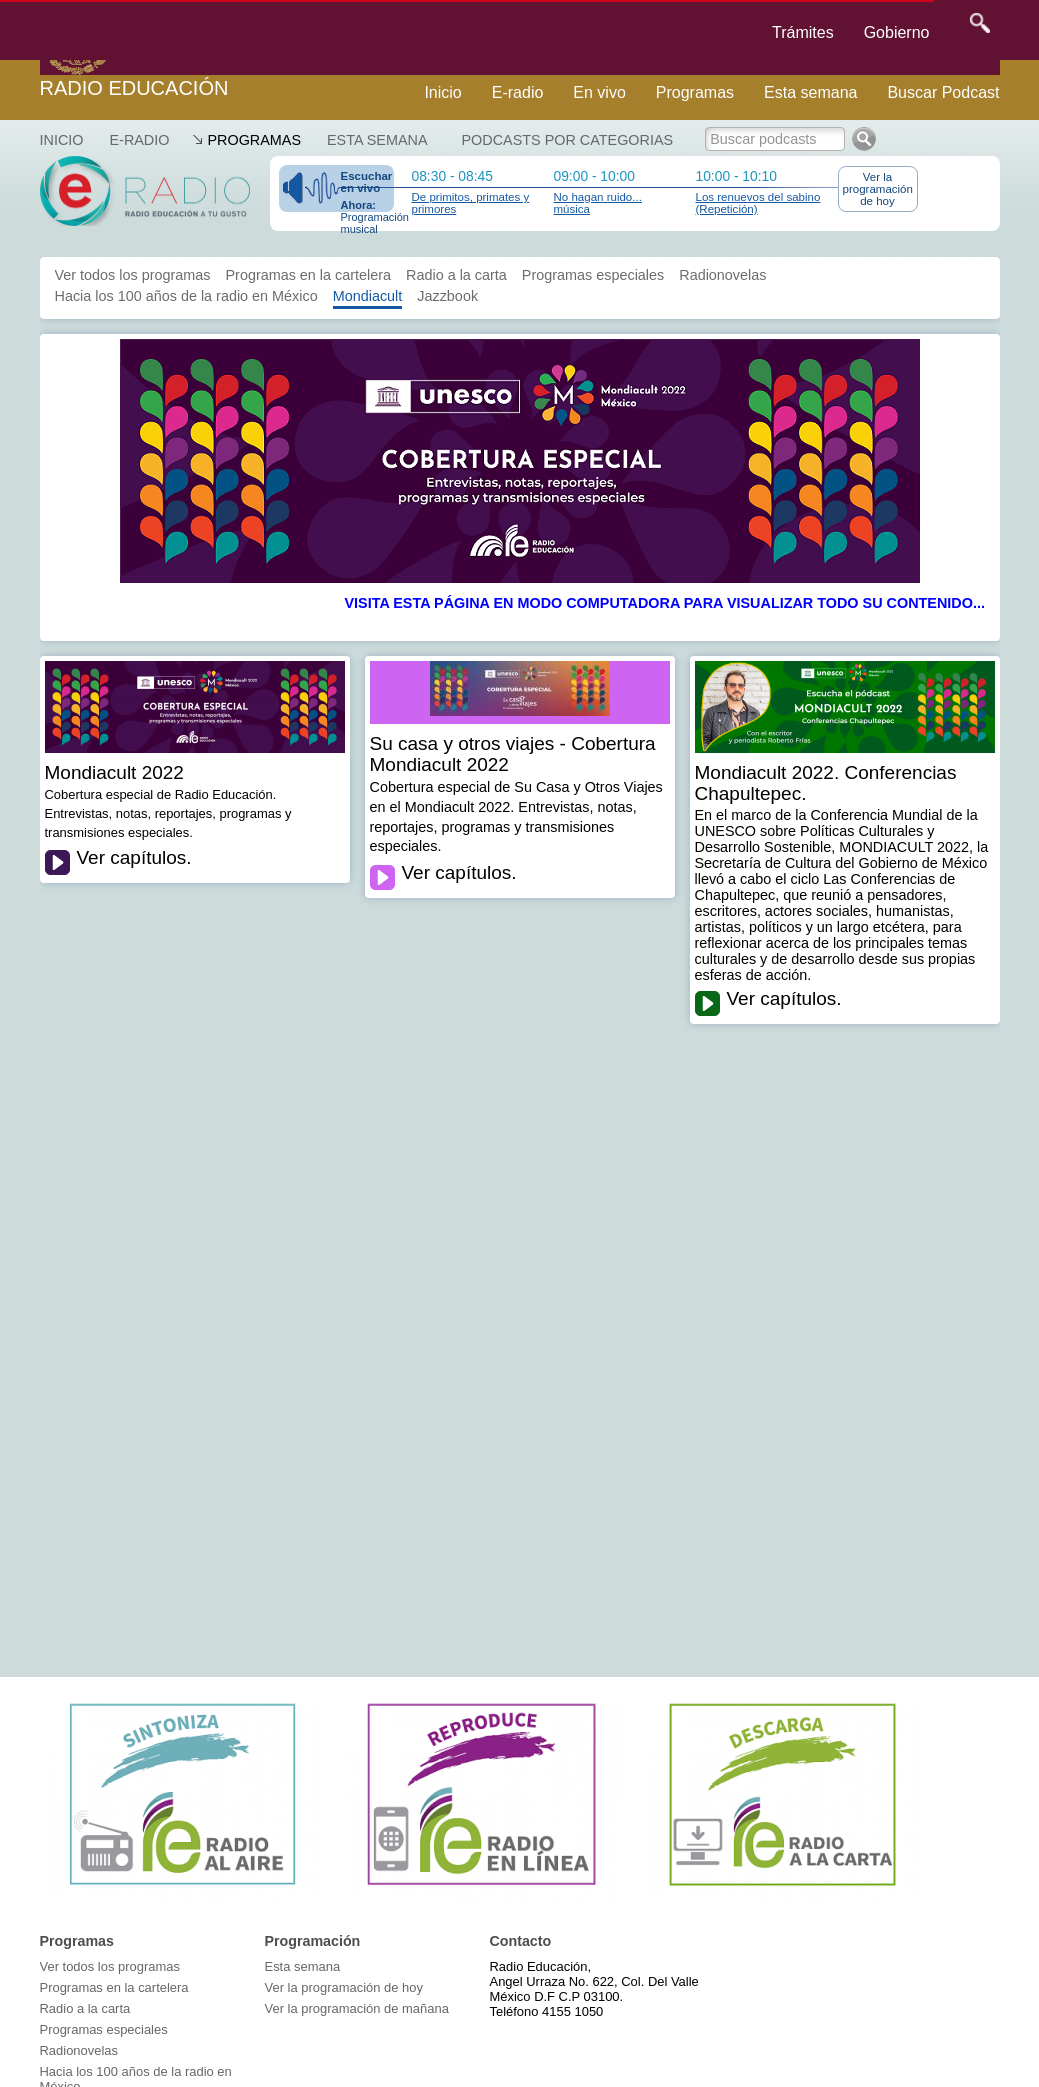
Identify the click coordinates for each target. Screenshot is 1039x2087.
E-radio (518, 92)
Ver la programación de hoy (878, 189)
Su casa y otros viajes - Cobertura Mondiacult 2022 (513, 754)
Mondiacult (368, 296)
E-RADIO (139, 140)
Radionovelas (722, 275)
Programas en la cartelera (308, 275)
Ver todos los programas (133, 275)
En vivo (599, 92)
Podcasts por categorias (568, 140)
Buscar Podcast (943, 92)
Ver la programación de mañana (357, 2008)
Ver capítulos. (134, 857)
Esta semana (810, 92)
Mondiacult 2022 (114, 772)
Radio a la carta (456, 275)
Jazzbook (447, 296)
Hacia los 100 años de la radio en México (186, 296)
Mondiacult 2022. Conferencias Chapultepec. (826, 783)
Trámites (803, 32)
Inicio (442, 92)
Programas (695, 92)
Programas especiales (593, 275)
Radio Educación (134, 88)
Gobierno (897, 32)
